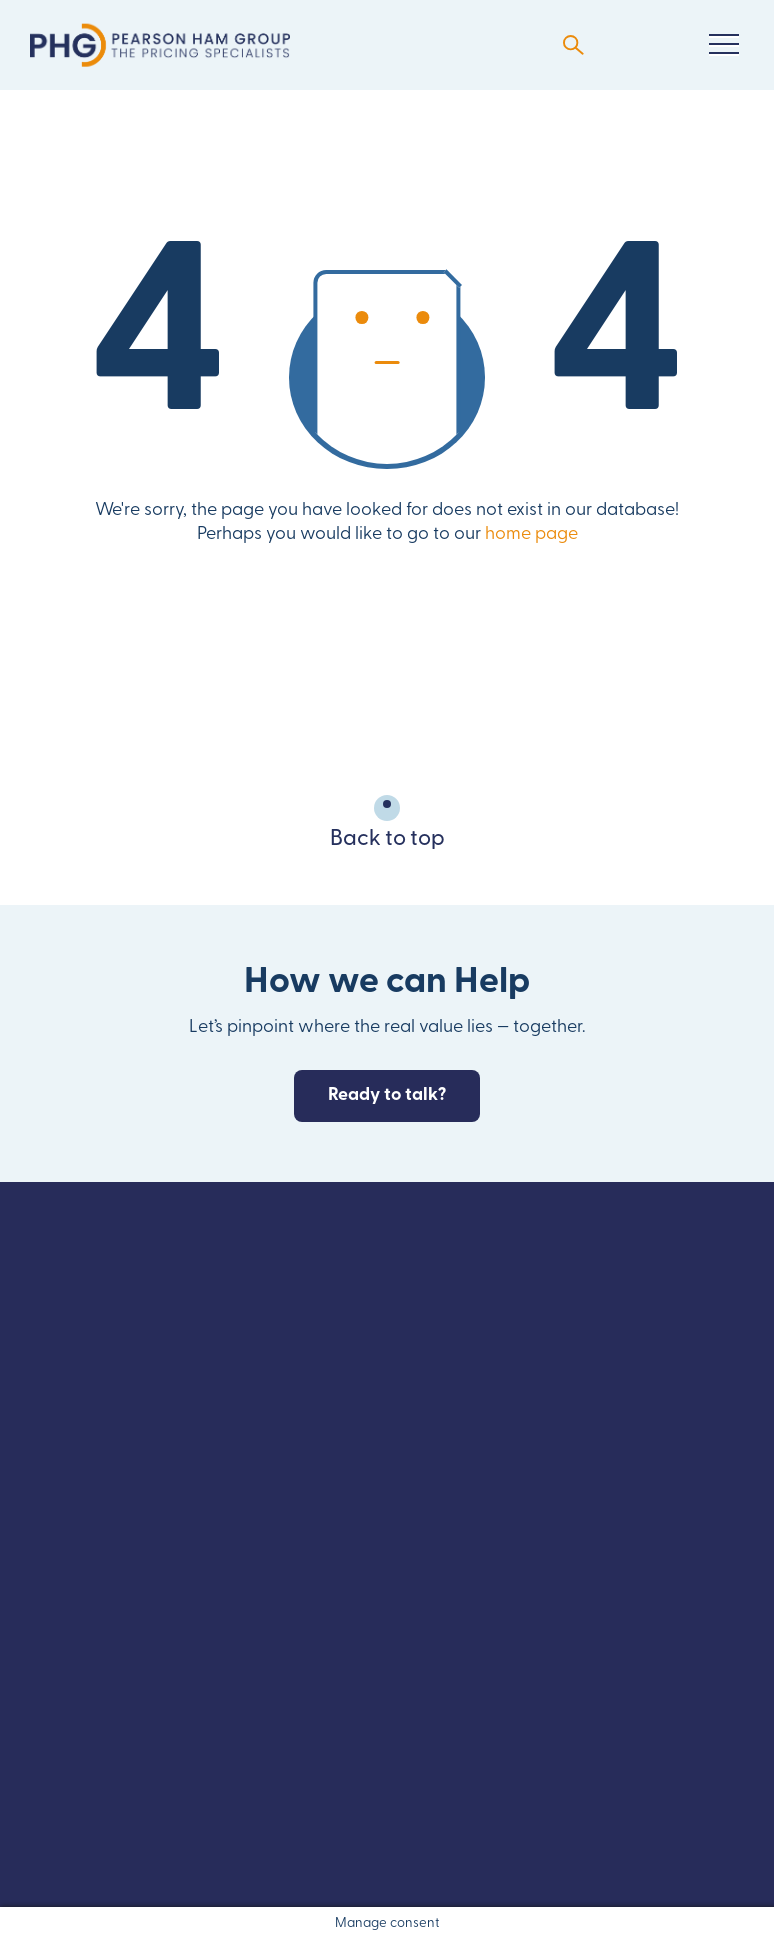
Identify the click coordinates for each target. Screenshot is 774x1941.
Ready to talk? (387, 1095)
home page (531, 534)
